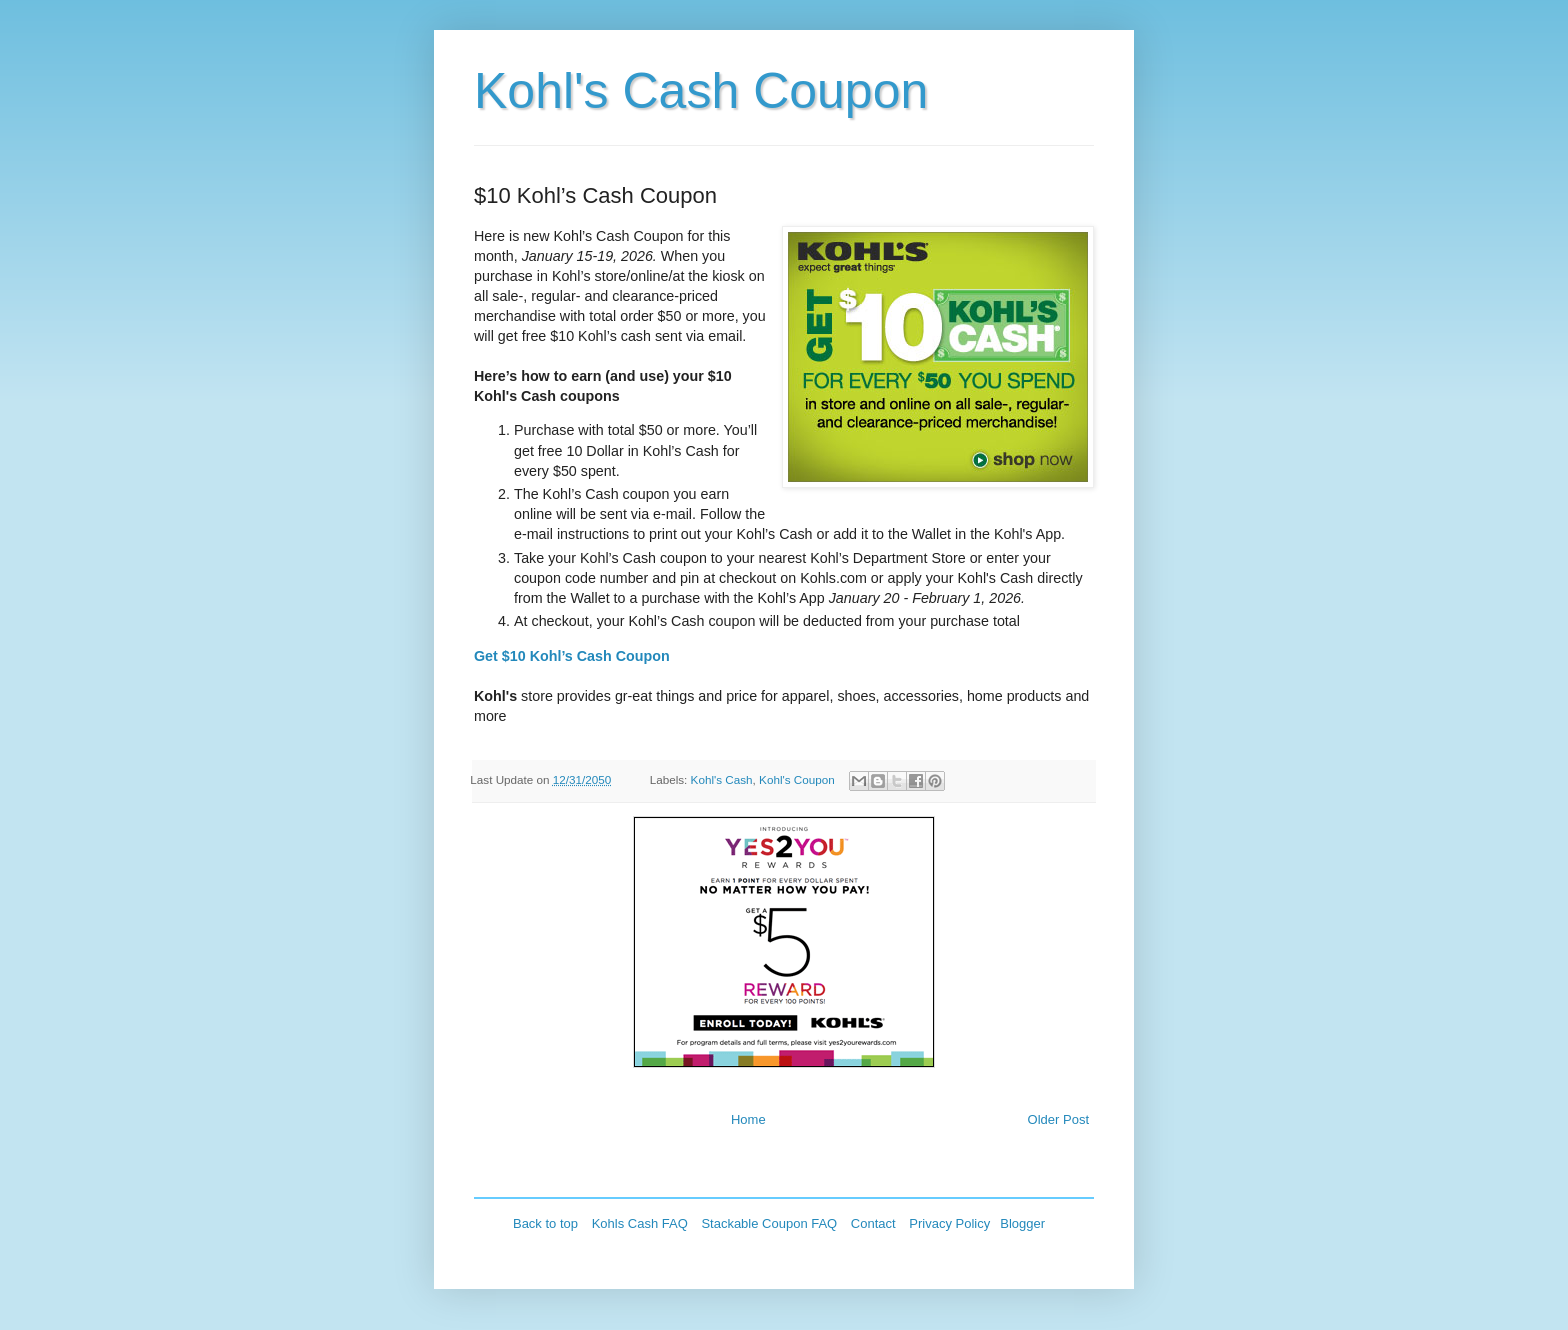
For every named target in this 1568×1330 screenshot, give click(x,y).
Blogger (1022, 1223)
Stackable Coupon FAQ (769, 1223)
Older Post (1058, 1119)
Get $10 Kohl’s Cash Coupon (572, 656)
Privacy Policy (949, 1223)
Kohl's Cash (722, 779)
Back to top (545, 1223)
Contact (873, 1223)
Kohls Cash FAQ (640, 1223)
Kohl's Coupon (797, 779)
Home (748, 1119)
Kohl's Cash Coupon (701, 91)
